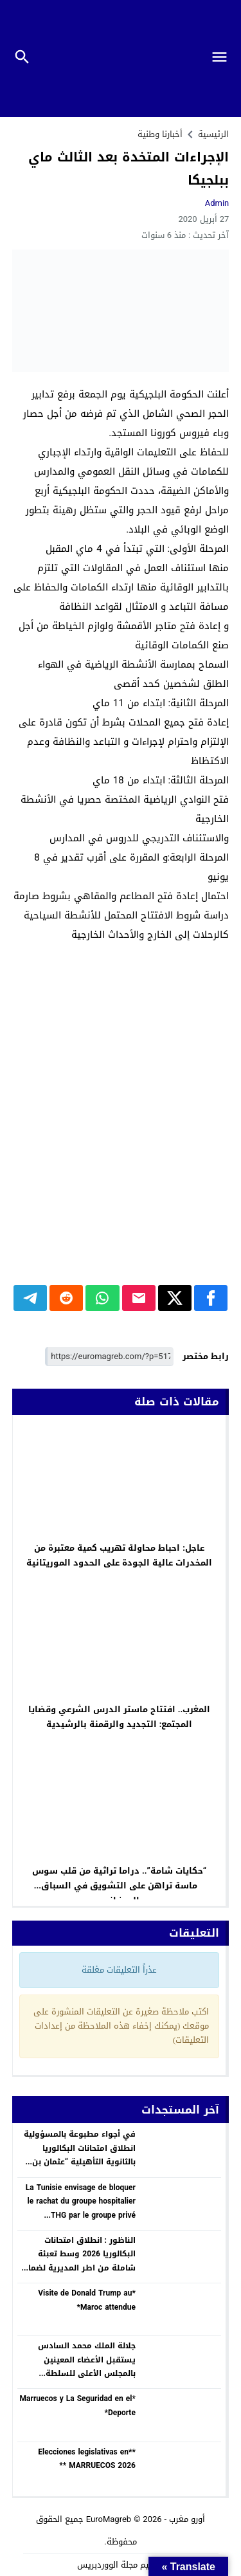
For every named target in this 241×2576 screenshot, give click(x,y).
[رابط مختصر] (109, 1357)
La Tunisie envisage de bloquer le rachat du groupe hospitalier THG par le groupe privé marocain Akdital (81, 2208)
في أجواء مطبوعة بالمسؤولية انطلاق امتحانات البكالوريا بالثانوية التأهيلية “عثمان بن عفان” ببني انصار (80, 2155)
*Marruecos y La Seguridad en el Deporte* (78, 2405)
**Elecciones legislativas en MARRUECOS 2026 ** (87, 2459)
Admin (217, 203)
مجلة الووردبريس (107, 2565)
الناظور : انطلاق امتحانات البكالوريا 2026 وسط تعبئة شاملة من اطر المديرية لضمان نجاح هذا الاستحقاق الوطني (79, 2261)
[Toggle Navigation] (225, 58)
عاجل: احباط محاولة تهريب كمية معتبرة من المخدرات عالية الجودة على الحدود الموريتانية (119, 1555)
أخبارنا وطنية (160, 134)
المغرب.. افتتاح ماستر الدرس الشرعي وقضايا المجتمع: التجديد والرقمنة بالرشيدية (119, 1716)
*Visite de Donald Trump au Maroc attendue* (87, 2300)
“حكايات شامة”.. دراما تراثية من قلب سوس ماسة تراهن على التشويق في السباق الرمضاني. (119, 1885)
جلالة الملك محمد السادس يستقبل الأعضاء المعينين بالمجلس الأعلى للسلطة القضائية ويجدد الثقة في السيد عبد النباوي (77, 2373)
